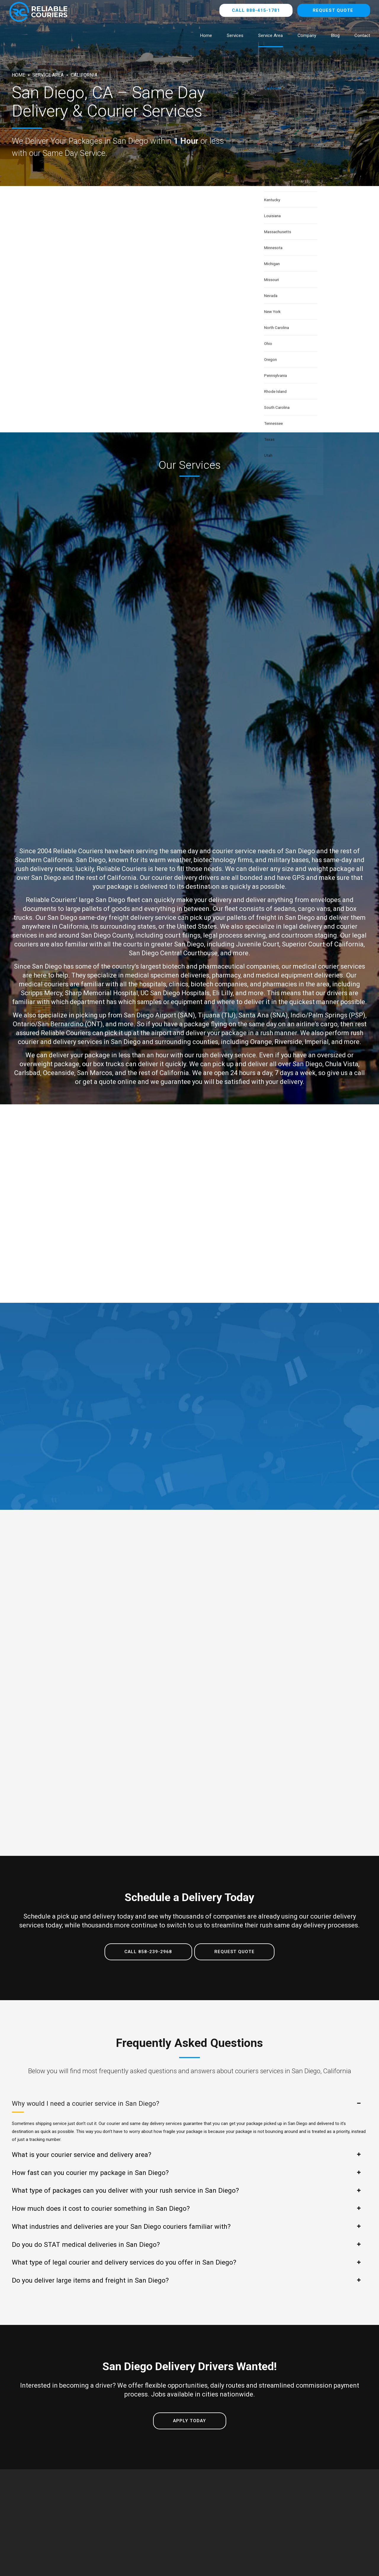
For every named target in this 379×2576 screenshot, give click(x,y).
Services (235, 35)
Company (307, 35)
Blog (335, 35)
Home (206, 35)
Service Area (270, 35)
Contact (362, 35)
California (84, 75)
